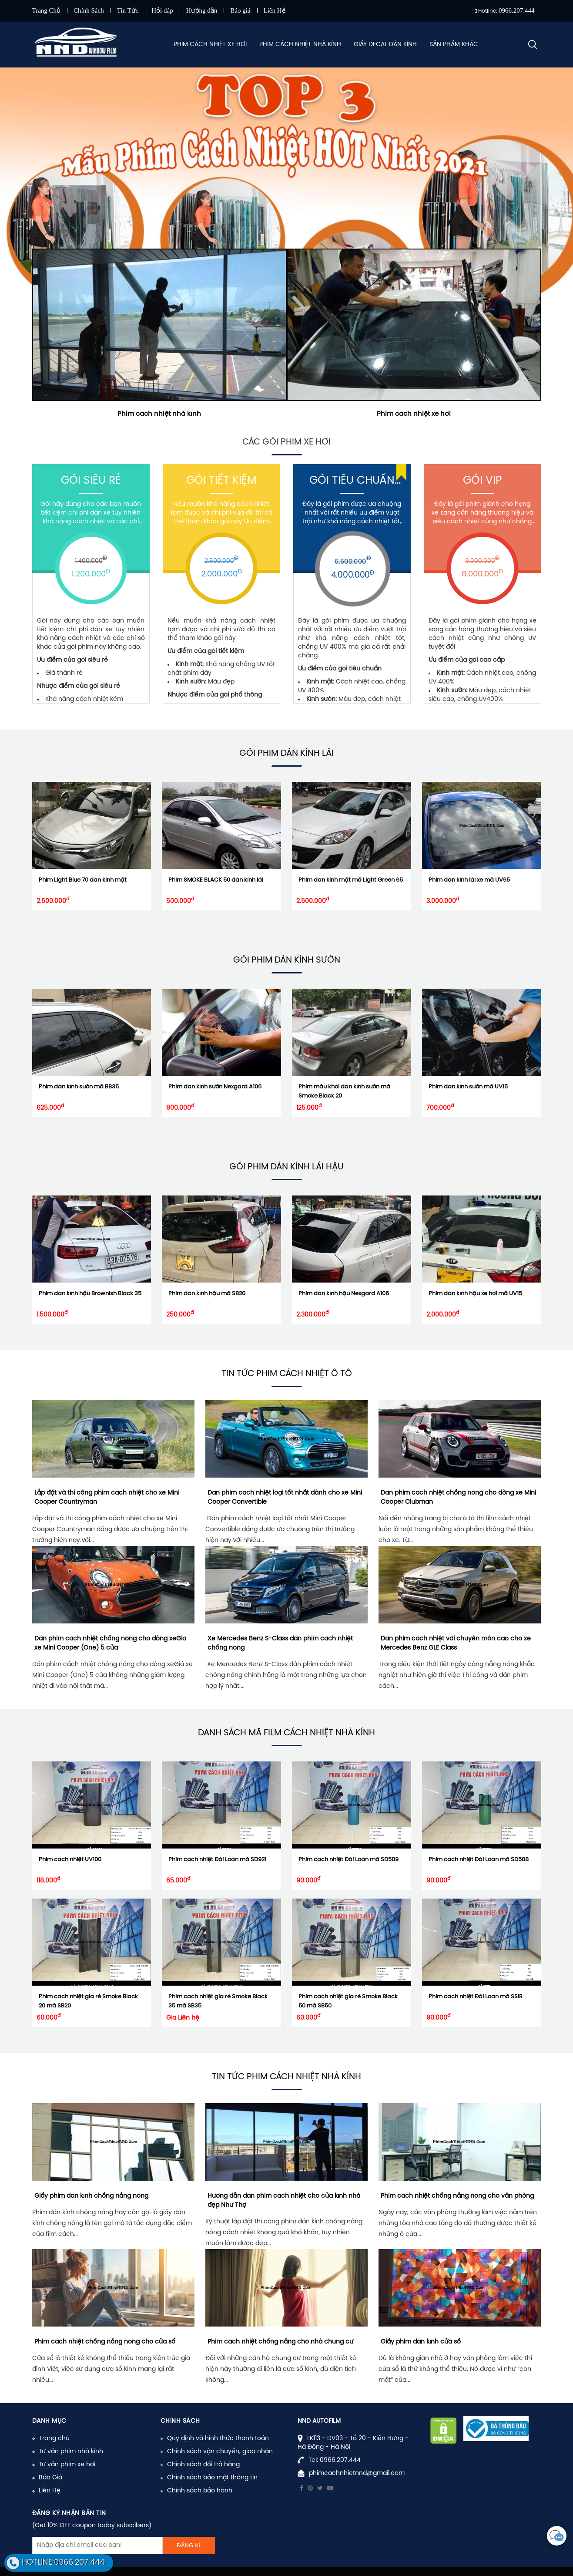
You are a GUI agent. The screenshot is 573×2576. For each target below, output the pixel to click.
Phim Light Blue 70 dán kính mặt (83, 880)
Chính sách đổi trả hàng (203, 2465)
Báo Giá (50, 2478)
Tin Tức (128, 10)
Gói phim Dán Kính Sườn (286, 960)
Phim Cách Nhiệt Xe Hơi (210, 44)
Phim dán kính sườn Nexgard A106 (214, 1087)
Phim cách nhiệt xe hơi (414, 414)
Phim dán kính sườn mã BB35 (79, 1087)
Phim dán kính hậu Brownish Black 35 (90, 1293)
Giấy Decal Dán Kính (385, 44)
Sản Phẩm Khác (453, 44)
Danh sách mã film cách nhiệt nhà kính (286, 1733)
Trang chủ (54, 2438)
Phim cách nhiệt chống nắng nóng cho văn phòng (457, 2196)
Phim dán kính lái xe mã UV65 (469, 880)
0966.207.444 (517, 10)
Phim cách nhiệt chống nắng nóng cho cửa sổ (104, 2342)
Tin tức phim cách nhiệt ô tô (286, 1373)
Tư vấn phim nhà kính (71, 2451)
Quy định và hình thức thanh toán (218, 2438)
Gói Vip (482, 480)
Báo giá (240, 10)
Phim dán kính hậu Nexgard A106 (343, 1293)
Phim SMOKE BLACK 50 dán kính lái (215, 880)
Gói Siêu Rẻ (91, 480)
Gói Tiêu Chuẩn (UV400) (352, 482)
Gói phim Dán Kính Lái (286, 753)
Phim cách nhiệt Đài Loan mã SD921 (217, 1859)
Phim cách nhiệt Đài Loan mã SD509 (348, 1859)
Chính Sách (89, 10)
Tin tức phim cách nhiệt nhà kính (286, 2076)
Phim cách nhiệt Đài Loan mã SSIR (476, 1997)
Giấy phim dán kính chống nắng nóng (91, 2196)
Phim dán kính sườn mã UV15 (468, 1087)
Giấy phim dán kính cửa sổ (421, 2342)
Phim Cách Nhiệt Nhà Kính (300, 44)
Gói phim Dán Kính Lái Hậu (286, 1167)
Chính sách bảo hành (199, 2491)
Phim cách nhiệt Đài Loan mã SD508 (479, 1859)
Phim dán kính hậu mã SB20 (206, 1293)
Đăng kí (189, 2545)
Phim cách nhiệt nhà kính (159, 414)
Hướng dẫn (202, 10)
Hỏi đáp (162, 10)
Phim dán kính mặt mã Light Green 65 (350, 880)
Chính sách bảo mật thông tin (212, 2478)
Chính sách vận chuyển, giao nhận (220, 2451)
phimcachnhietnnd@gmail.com (357, 2473)
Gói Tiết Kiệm (221, 480)
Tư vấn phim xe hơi (67, 2465)
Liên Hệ (274, 10)
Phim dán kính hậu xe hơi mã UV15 (475, 1293)
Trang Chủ (46, 10)
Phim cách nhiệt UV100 (70, 1859)
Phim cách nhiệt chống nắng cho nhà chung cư (280, 2342)
